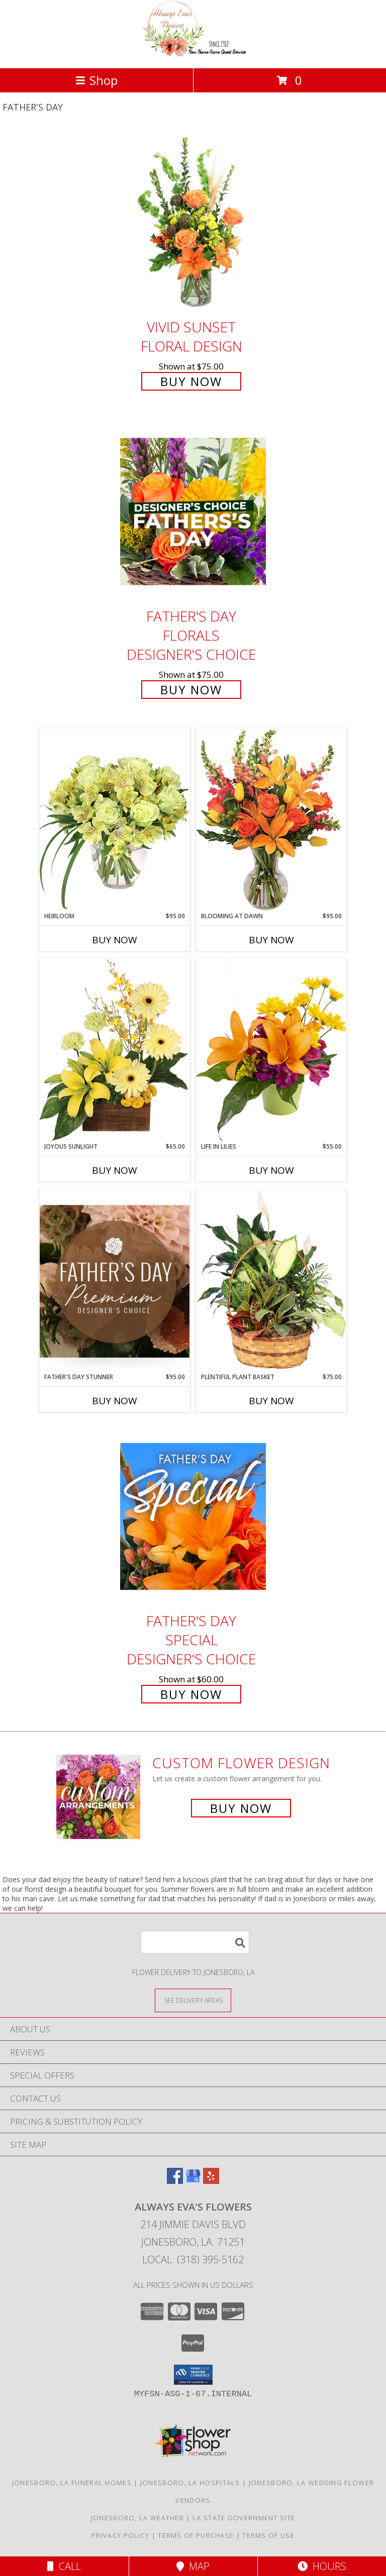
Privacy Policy (120, 2535)
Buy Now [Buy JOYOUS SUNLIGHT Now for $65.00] (114, 1170)
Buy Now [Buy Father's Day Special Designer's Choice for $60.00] (191, 1694)
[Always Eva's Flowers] (193, 53)
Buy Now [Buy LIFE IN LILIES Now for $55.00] (271, 1170)
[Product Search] (195, 1942)
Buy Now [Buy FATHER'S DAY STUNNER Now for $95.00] (114, 1400)
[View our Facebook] (175, 2180)
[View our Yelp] (211, 2180)
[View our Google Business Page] (193, 2180)
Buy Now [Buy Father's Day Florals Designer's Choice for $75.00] (191, 689)
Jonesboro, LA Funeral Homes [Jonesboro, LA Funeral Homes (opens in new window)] (72, 2482)
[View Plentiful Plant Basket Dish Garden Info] (271, 1280)
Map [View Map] (193, 2566)
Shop (96, 80)
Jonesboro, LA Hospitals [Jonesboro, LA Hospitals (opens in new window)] (190, 2482)
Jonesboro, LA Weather (137, 2517)
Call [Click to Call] (64, 2566)
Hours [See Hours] (322, 2566)
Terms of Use (268, 2535)
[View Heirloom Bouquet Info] (114, 819)
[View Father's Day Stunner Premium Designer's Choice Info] (114, 1281)
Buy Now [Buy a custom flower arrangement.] (241, 1808)
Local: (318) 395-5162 (193, 2259)
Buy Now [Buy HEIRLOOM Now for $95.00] (114, 939)
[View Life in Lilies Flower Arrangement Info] (271, 1050)
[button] (193, 2375)
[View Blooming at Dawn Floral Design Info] (271, 819)
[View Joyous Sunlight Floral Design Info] (114, 1050)
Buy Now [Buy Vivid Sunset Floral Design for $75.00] (191, 381)
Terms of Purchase (196, 2535)
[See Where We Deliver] (193, 2000)
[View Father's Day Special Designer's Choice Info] (193, 1516)
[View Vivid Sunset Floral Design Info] (193, 222)
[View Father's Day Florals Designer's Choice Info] (193, 511)
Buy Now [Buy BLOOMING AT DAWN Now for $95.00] (271, 939)
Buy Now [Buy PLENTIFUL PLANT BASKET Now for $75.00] (271, 1400)
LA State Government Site (243, 2517)
